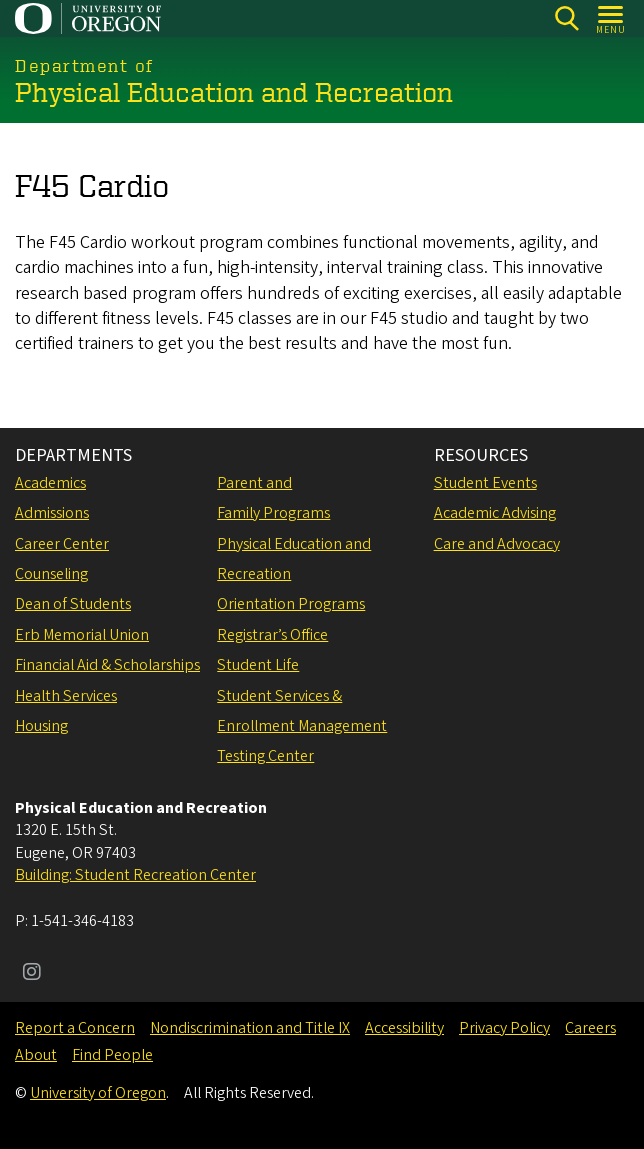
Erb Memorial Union (82, 635)
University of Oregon (98, 1093)
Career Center (62, 544)
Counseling (51, 574)
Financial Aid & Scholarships (107, 665)
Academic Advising (495, 513)
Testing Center (265, 756)
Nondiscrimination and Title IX (250, 1028)
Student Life (258, 665)
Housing (41, 726)
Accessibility (404, 1028)
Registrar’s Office (272, 635)
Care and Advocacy (497, 544)
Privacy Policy (504, 1028)
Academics (50, 483)
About (36, 1055)
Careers (590, 1028)
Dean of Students (73, 604)
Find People (112, 1055)
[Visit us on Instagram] (32, 974)
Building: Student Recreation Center (135, 875)
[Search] (566, 18)
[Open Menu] (611, 18)
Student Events (485, 483)
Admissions (52, 513)
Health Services (66, 696)
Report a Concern (75, 1028)
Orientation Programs (291, 604)
